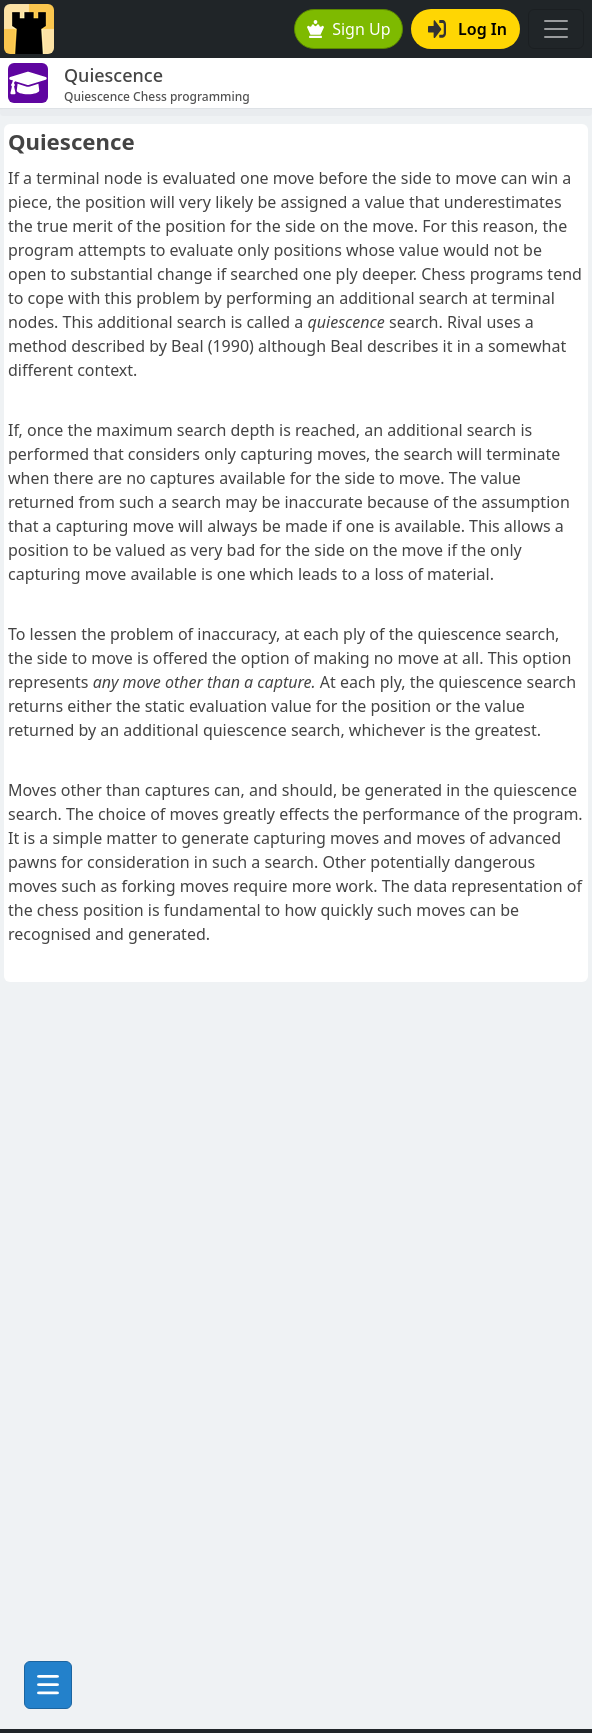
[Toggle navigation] (556, 29)
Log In (467, 29)
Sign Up (349, 29)
